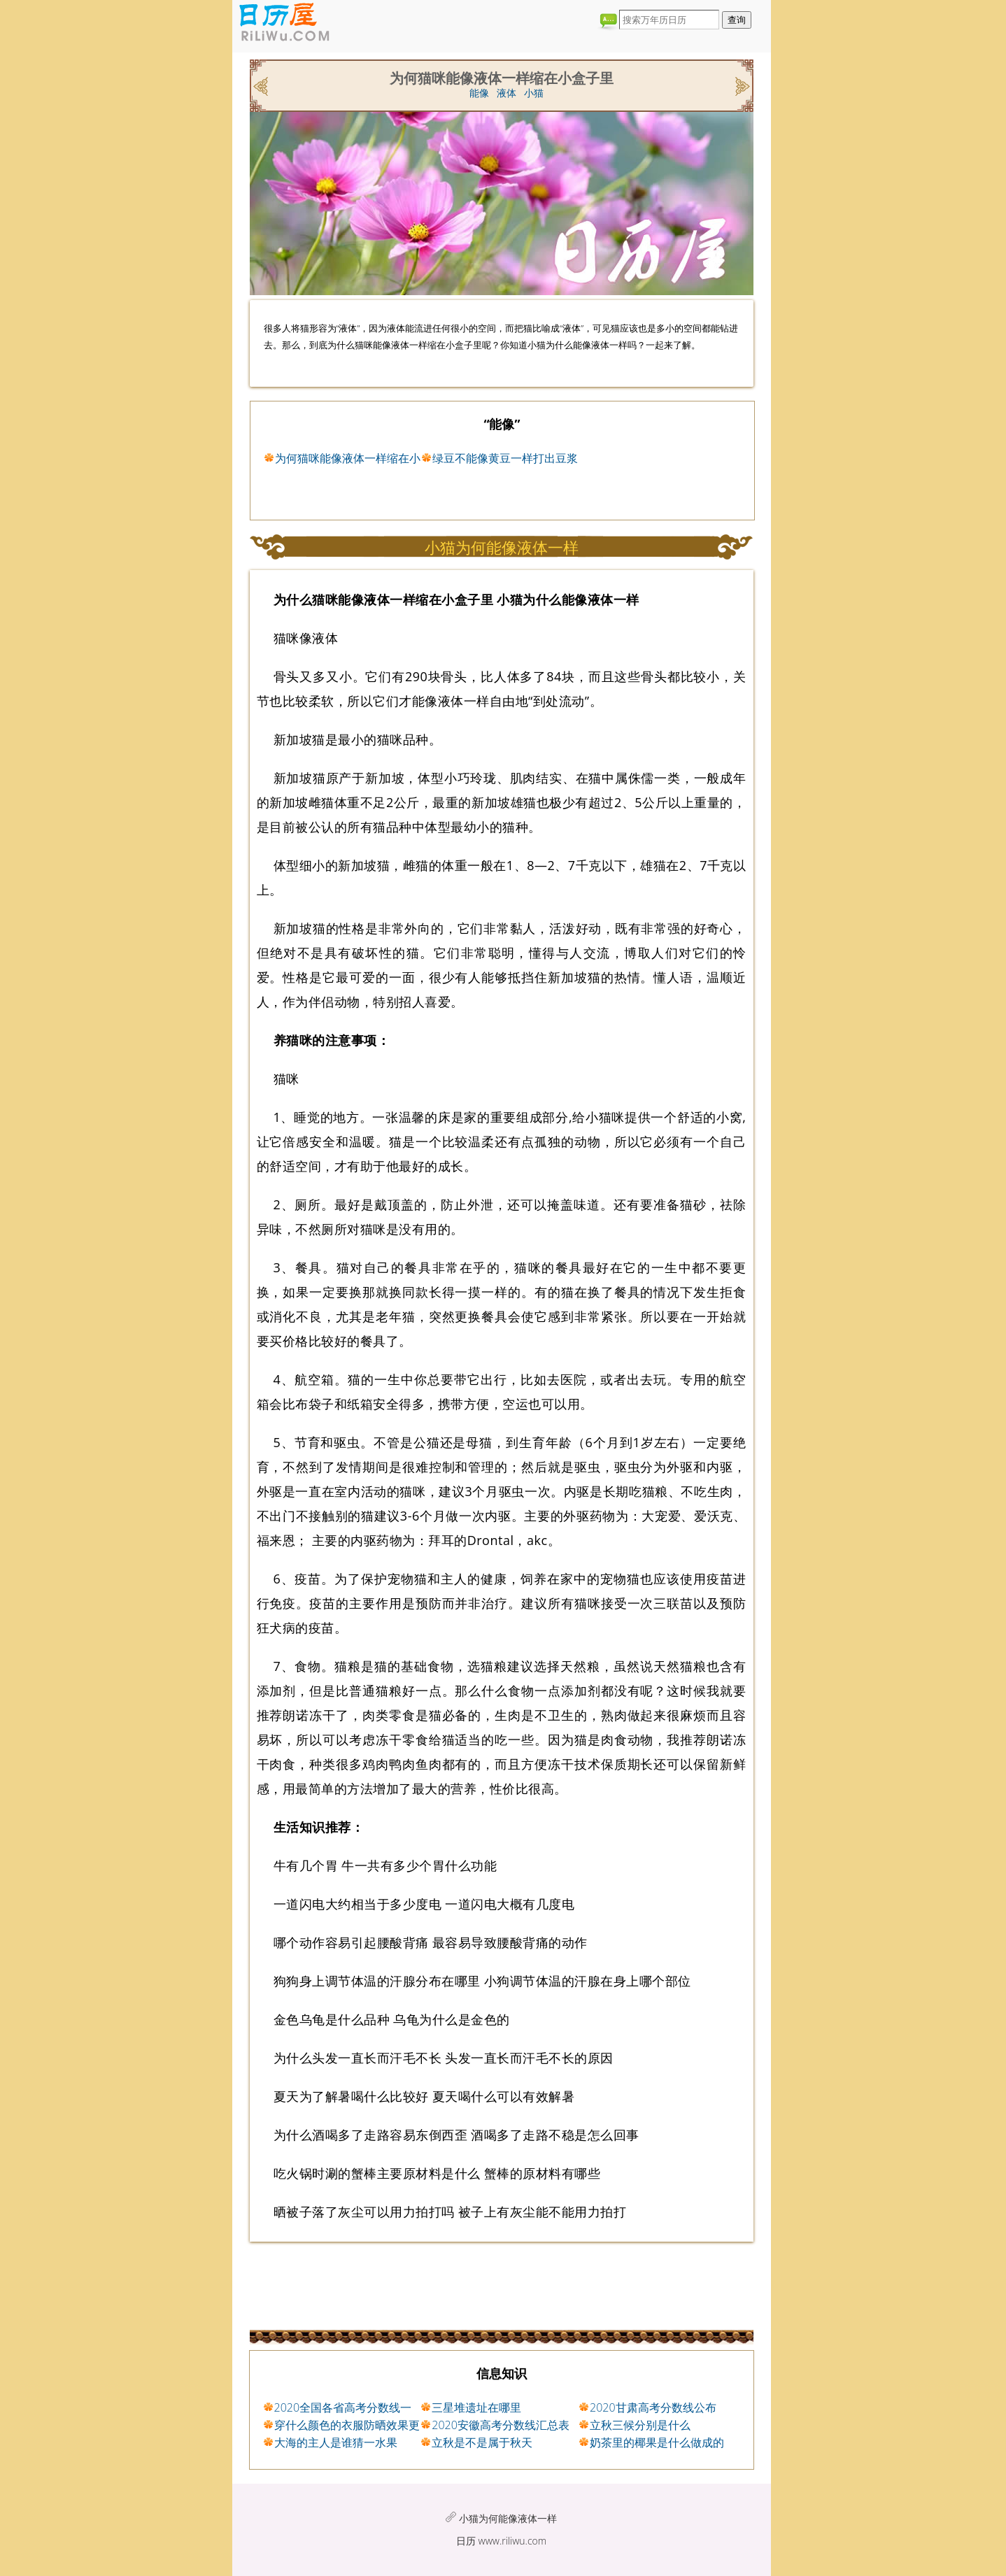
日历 (466, 2540)
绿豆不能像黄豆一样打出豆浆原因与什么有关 (505, 458)
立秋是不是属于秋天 (482, 2442)
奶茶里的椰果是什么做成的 (657, 2442)
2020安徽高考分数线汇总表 (500, 2425)
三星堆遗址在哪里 (476, 2407)
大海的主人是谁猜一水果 (335, 2442)
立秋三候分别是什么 (640, 2425)
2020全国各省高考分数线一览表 (343, 2408)
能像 (479, 92)
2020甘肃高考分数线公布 (653, 2407)
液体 (506, 92)
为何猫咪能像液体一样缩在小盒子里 (347, 458)
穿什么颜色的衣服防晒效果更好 (347, 2425)
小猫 (534, 92)
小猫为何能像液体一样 (508, 2518)
